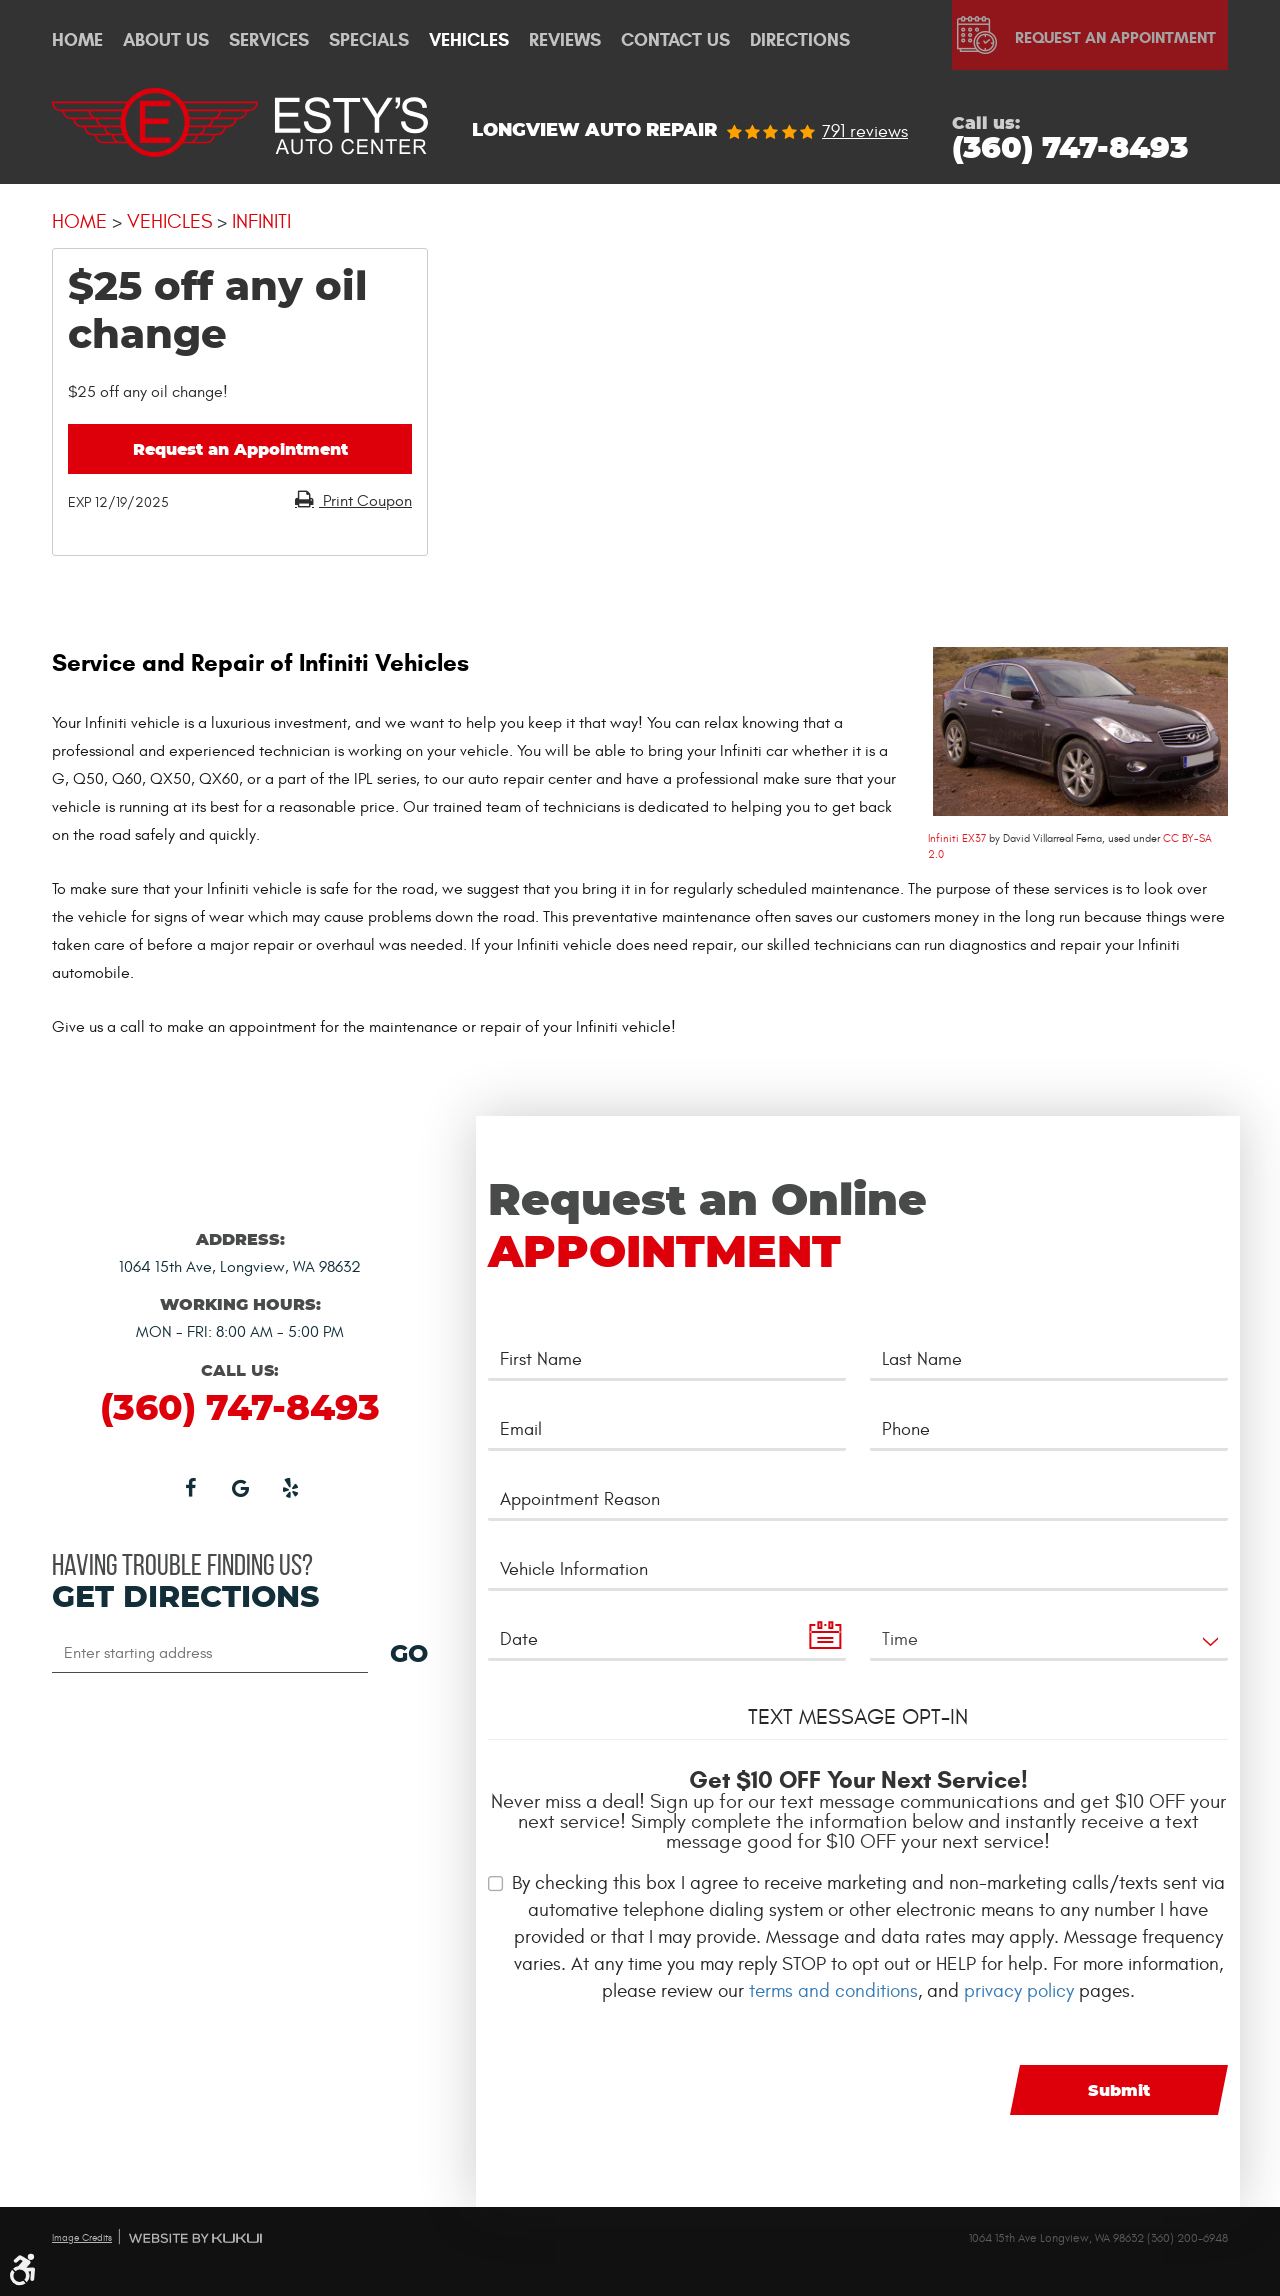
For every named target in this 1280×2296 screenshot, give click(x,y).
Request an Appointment (240, 450)
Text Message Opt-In (858, 1717)
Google (240, 1487)
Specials (369, 40)
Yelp (290, 1487)
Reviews (565, 40)
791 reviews (865, 132)
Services (269, 40)
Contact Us (675, 40)
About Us (166, 40)
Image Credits (82, 2238)
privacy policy (1019, 1991)
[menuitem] (77, 41)
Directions (800, 40)
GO (409, 1655)
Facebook (190, 1487)
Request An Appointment (1115, 37)
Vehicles (469, 40)
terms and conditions (833, 1991)
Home (77, 40)
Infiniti (261, 221)
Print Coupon (365, 501)
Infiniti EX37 (957, 838)
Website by (195, 2238)
